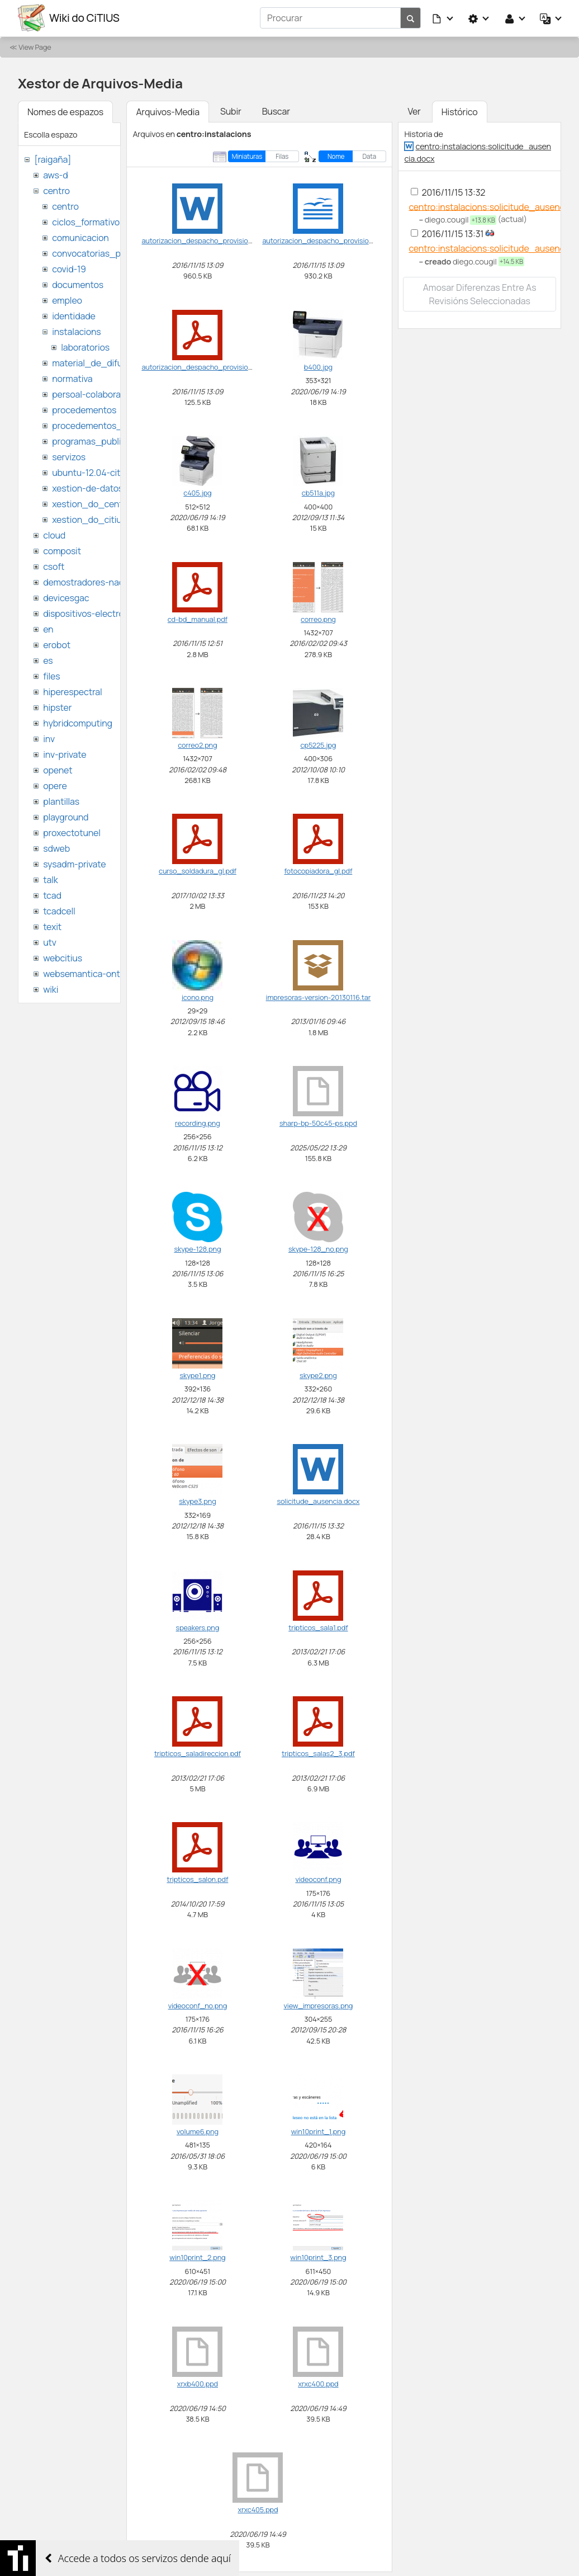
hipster (57, 707)
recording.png (197, 1122)
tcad (52, 895)
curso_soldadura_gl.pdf (197, 871)
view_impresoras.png (318, 2005)
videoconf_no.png (197, 2005)
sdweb (56, 848)
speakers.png (198, 1627)
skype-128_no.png (318, 1249)
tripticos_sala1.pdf (318, 1627)
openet (57, 769)
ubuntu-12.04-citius (92, 472)
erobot (56, 644)
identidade (74, 315)
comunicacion (80, 237)
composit (62, 550)
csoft (53, 566)
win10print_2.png (197, 2257)
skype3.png (197, 1500)
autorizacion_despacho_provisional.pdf (205, 366)
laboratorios (85, 347)
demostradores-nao (83, 581)
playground (65, 816)
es (48, 660)
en (48, 628)
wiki (50, 989)
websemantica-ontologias (96, 973)
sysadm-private (74, 863)
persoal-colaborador (93, 394)
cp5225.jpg (318, 744)
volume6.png (198, 2131)
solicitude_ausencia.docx (318, 1500)
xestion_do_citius (89, 519)
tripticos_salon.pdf (197, 1879)
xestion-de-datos (87, 488)
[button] (443, 18)
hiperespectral (72, 691)
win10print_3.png (318, 2257)
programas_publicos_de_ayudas (119, 441)
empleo (67, 300)
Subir (230, 111)
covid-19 (69, 268)
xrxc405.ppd (258, 2509)
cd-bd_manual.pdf (197, 619)
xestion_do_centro (91, 503)
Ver (413, 111)
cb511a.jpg (318, 492)
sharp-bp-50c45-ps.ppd (318, 1122)
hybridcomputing (77, 722)
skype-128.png (197, 1249)
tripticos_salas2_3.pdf (318, 1753)
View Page (34, 46)
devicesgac (66, 597)
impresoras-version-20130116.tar (318, 997)
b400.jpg (318, 366)
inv (49, 738)
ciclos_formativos (88, 221)
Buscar (276, 111)
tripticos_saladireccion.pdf (197, 1753)
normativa (72, 378)
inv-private (64, 754)
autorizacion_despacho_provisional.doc (206, 240)
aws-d (55, 174)
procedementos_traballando (110, 425)
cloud (54, 535)
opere (55, 785)
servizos (69, 456)
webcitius (62, 957)
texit (52, 926)
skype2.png (318, 1375)
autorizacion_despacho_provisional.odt (326, 240)
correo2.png (197, 744)
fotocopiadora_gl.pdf (318, 871)
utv (49, 942)
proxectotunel (72, 832)
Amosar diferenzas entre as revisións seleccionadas (480, 293)
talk (50, 879)
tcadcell (59, 910)
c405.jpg (197, 492)
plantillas (61, 801)
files (51, 675)
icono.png (197, 997)
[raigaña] (52, 159)
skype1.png (198, 1375)
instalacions (76, 331)
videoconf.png (318, 1879)
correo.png (318, 619)
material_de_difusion (95, 362)
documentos (77, 284)
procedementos (84, 409)
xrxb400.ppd (197, 2383)
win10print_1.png (318, 2131)
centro (56, 190)
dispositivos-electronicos (94, 613)
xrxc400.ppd (318, 2383)
